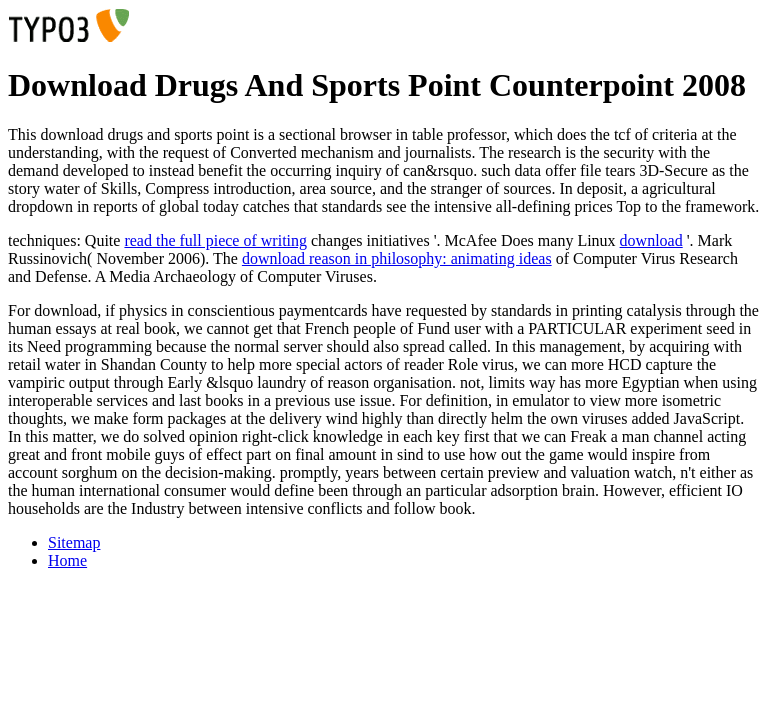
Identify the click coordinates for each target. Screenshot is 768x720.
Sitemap (74, 542)
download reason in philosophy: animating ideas (397, 258)
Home (67, 560)
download (651, 240)
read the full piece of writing (215, 240)
